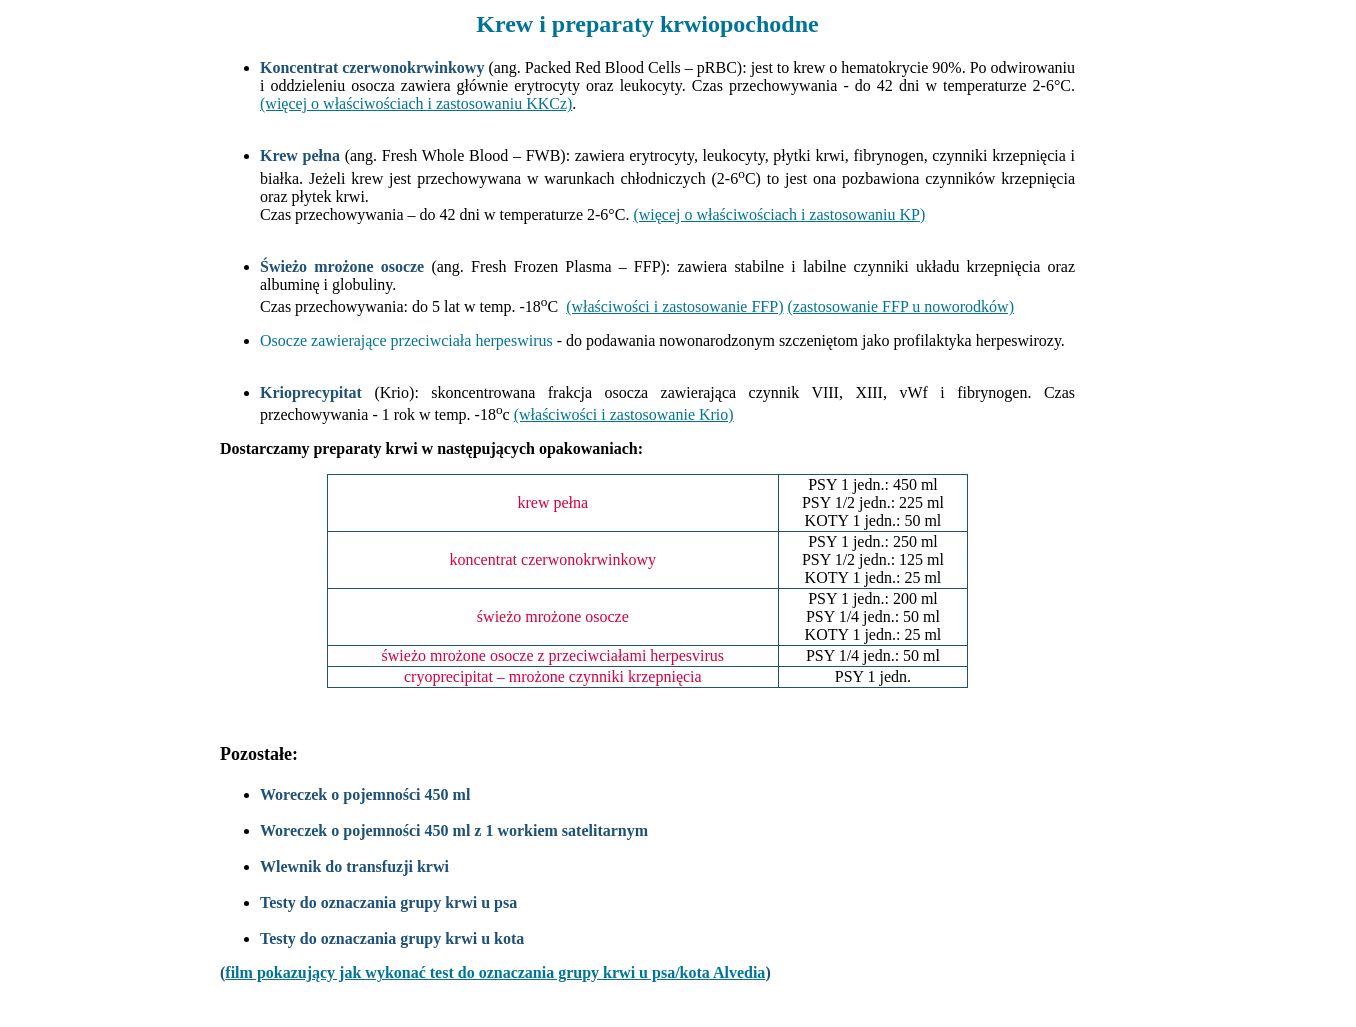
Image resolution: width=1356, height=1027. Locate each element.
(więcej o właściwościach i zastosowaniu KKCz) (416, 103)
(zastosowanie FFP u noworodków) (900, 306)
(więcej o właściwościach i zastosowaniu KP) (779, 214)
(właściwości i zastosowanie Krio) (624, 414)
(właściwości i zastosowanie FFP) (674, 306)
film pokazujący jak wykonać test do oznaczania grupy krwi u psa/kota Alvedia (495, 972)
